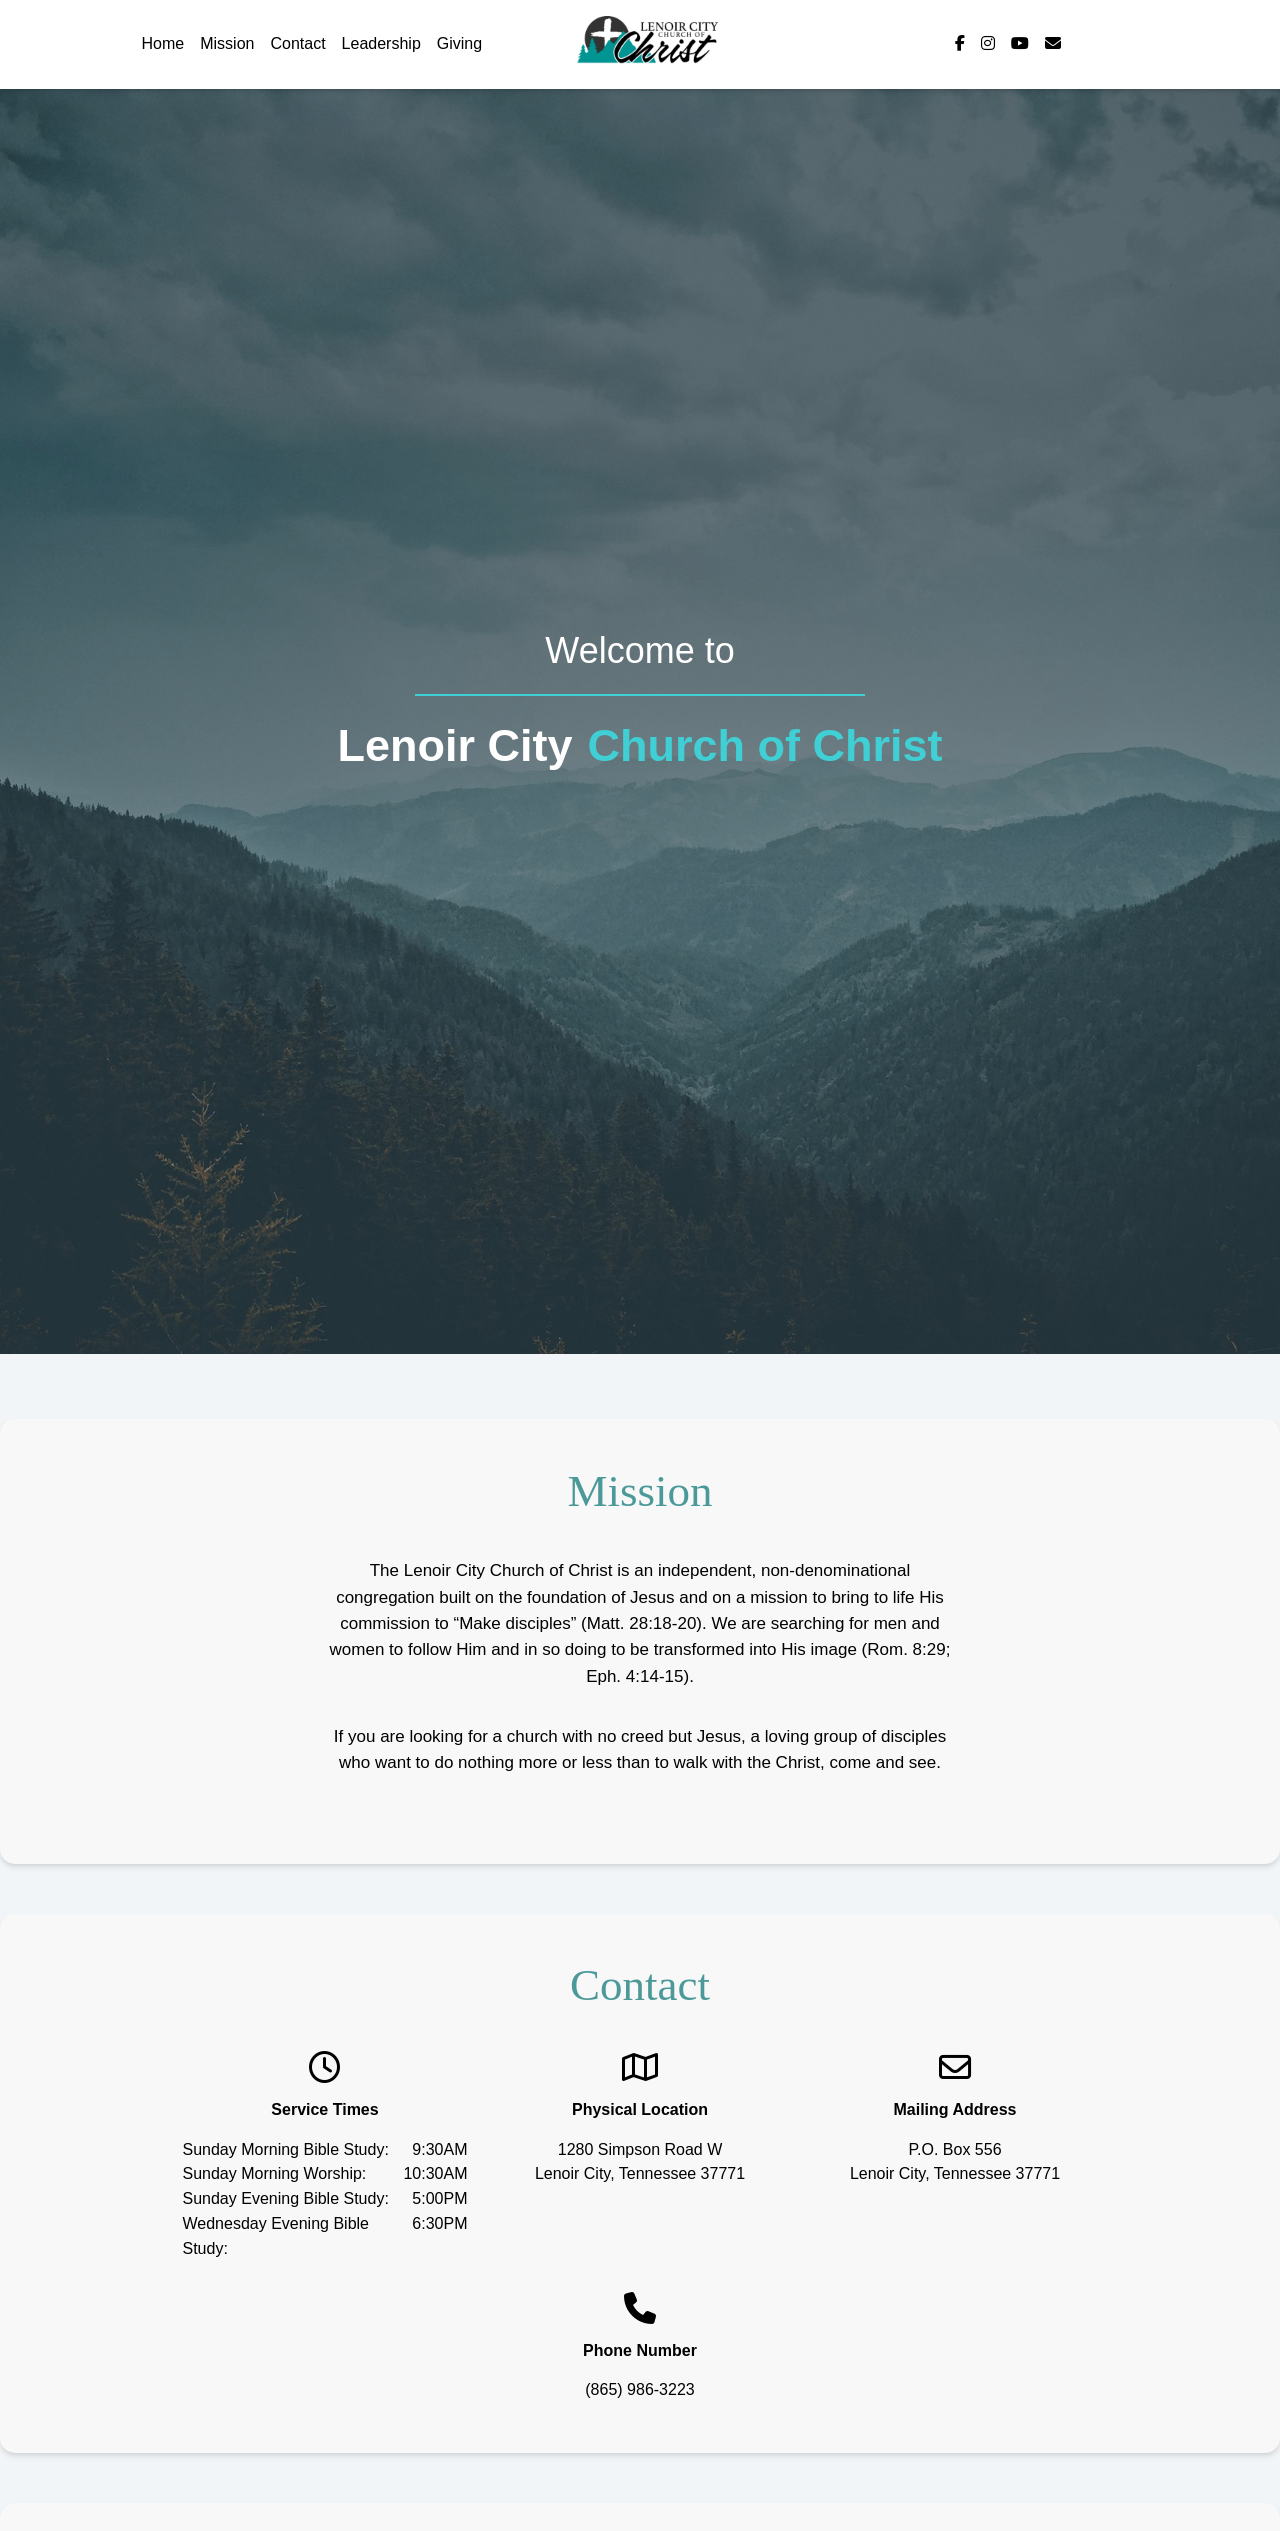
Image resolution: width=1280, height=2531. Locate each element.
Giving (459, 43)
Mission (227, 43)
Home (163, 43)
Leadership (381, 43)
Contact (297, 43)
